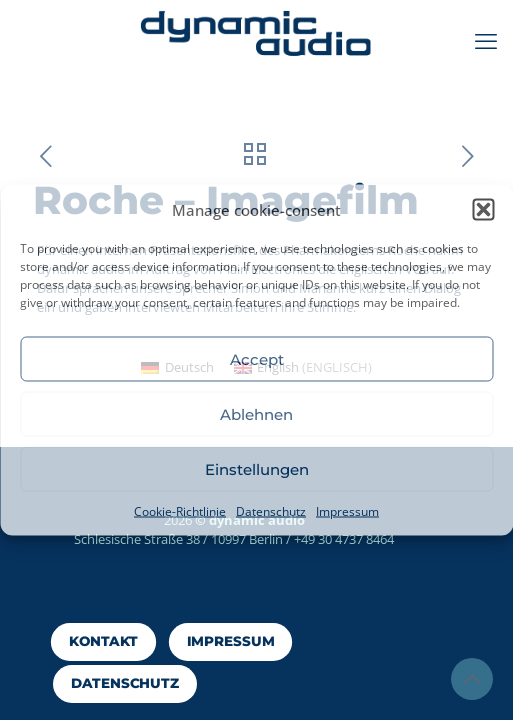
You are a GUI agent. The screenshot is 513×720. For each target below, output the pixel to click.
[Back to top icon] (472, 679)
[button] (483, 210)
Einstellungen (257, 468)
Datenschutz (271, 511)
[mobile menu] (486, 40)
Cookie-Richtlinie (180, 511)
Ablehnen (256, 413)
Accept (257, 358)
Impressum (347, 511)
